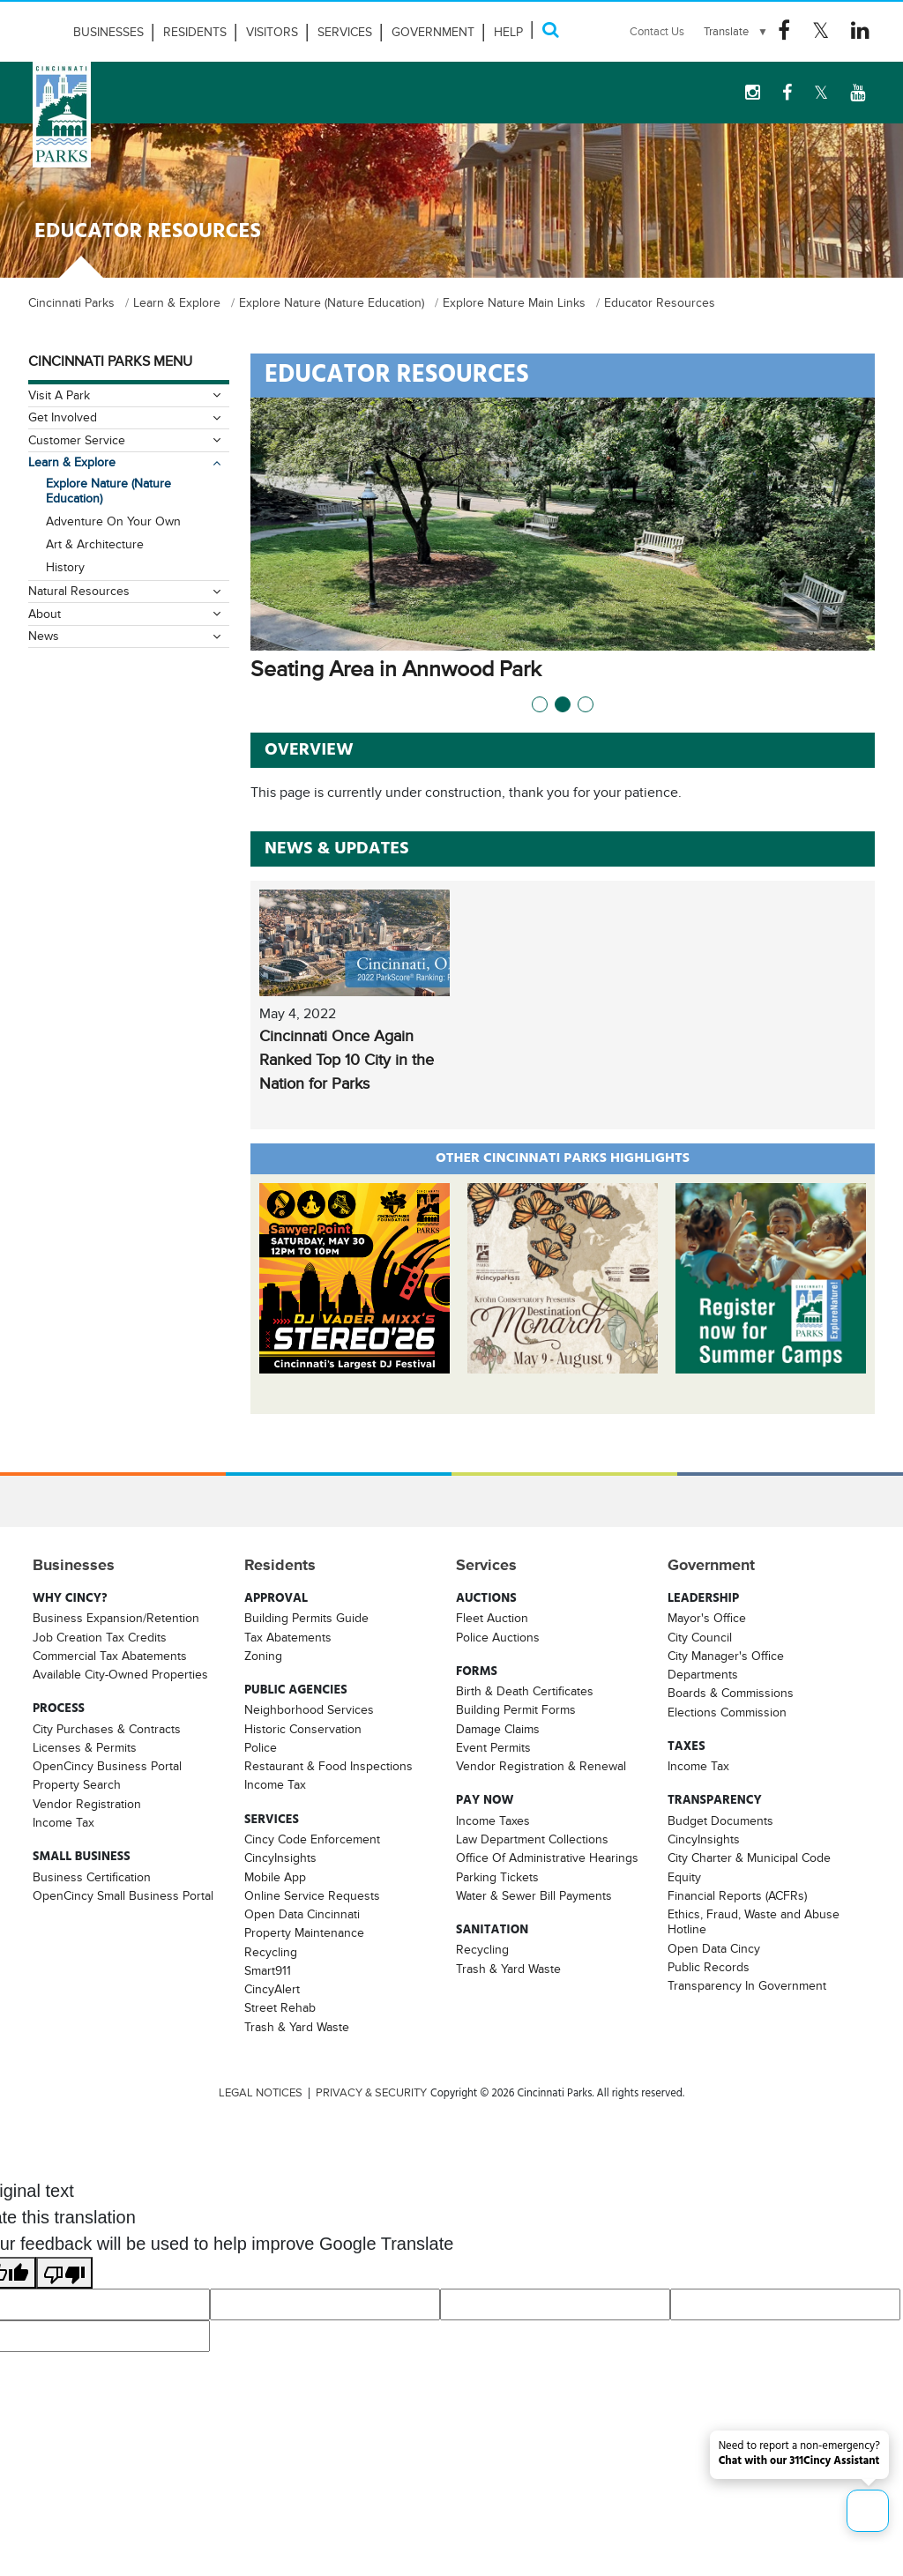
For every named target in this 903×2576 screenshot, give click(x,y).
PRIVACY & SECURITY (371, 2093)
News (43, 636)
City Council (700, 1637)
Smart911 (267, 1970)
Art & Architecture (95, 544)
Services (344, 32)
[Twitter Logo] (820, 31)
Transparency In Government (747, 1985)
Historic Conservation (303, 1729)
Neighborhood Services (309, 1709)
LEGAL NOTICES (260, 2093)
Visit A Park (59, 395)
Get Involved (62, 417)
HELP (508, 32)
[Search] (550, 29)
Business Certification (92, 1876)
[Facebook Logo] (783, 31)
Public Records (709, 1967)
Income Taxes (493, 1820)
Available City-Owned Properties (120, 1674)
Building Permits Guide (306, 1618)
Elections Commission (727, 1712)
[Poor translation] (64, 2273)
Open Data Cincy (714, 1948)
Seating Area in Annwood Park (420, 669)
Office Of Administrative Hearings (547, 1857)
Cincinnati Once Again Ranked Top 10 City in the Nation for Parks (346, 1059)
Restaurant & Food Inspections (328, 1766)
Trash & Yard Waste (296, 2027)
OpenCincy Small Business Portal (123, 1895)
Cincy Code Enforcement (312, 1839)
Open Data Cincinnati (302, 1914)
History (65, 567)
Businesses (108, 32)
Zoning (263, 1656)
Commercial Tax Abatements (110, 1656)
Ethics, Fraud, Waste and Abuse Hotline (754, 1921)
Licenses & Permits (85, 1747)
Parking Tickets (497, 1876)
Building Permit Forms (516, 1709)
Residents (195, 32)
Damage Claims (498, 1729)
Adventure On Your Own (113, 521)
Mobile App (275, 1876)
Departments (703, 1674)
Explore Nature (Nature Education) (108, 490)
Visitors (272, 32)
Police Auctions (498, 1637)
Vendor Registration (87, 1804)
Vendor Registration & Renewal (541, 1766)
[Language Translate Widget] (736, 32)
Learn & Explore (72, 462)
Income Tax (63, 1822)
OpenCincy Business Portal (107, 1766)
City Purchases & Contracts (107, 1729)
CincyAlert (272, 1989)
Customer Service (76, 440)
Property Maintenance (304, 1932)
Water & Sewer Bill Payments (534, 1895)
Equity (684, 1876)
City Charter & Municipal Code (749, 1857)
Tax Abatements (288, 1637)
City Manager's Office (726, 1656)
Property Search (77, 1784)
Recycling (270, 1952)
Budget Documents (720, 1820)
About (44, 614)
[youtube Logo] (857, 92)
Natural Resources (79, 591)
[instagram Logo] (752, 92)
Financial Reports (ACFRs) (737, 1895)
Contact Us (657, 31)
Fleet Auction (492, 1618)
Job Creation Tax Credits (100, 1637)
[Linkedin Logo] (860, 31)
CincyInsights (280, 1857)
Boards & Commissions (731, 1693)
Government (433, 32)
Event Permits (493, 1747)
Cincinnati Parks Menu (110, 361)
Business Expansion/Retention (116, 1618)
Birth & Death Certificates (524, 1691)
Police (260, 1747)
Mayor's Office (707, 1618)
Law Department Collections (532, 1839)
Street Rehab (280, 2007)
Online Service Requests (312, 1895)
